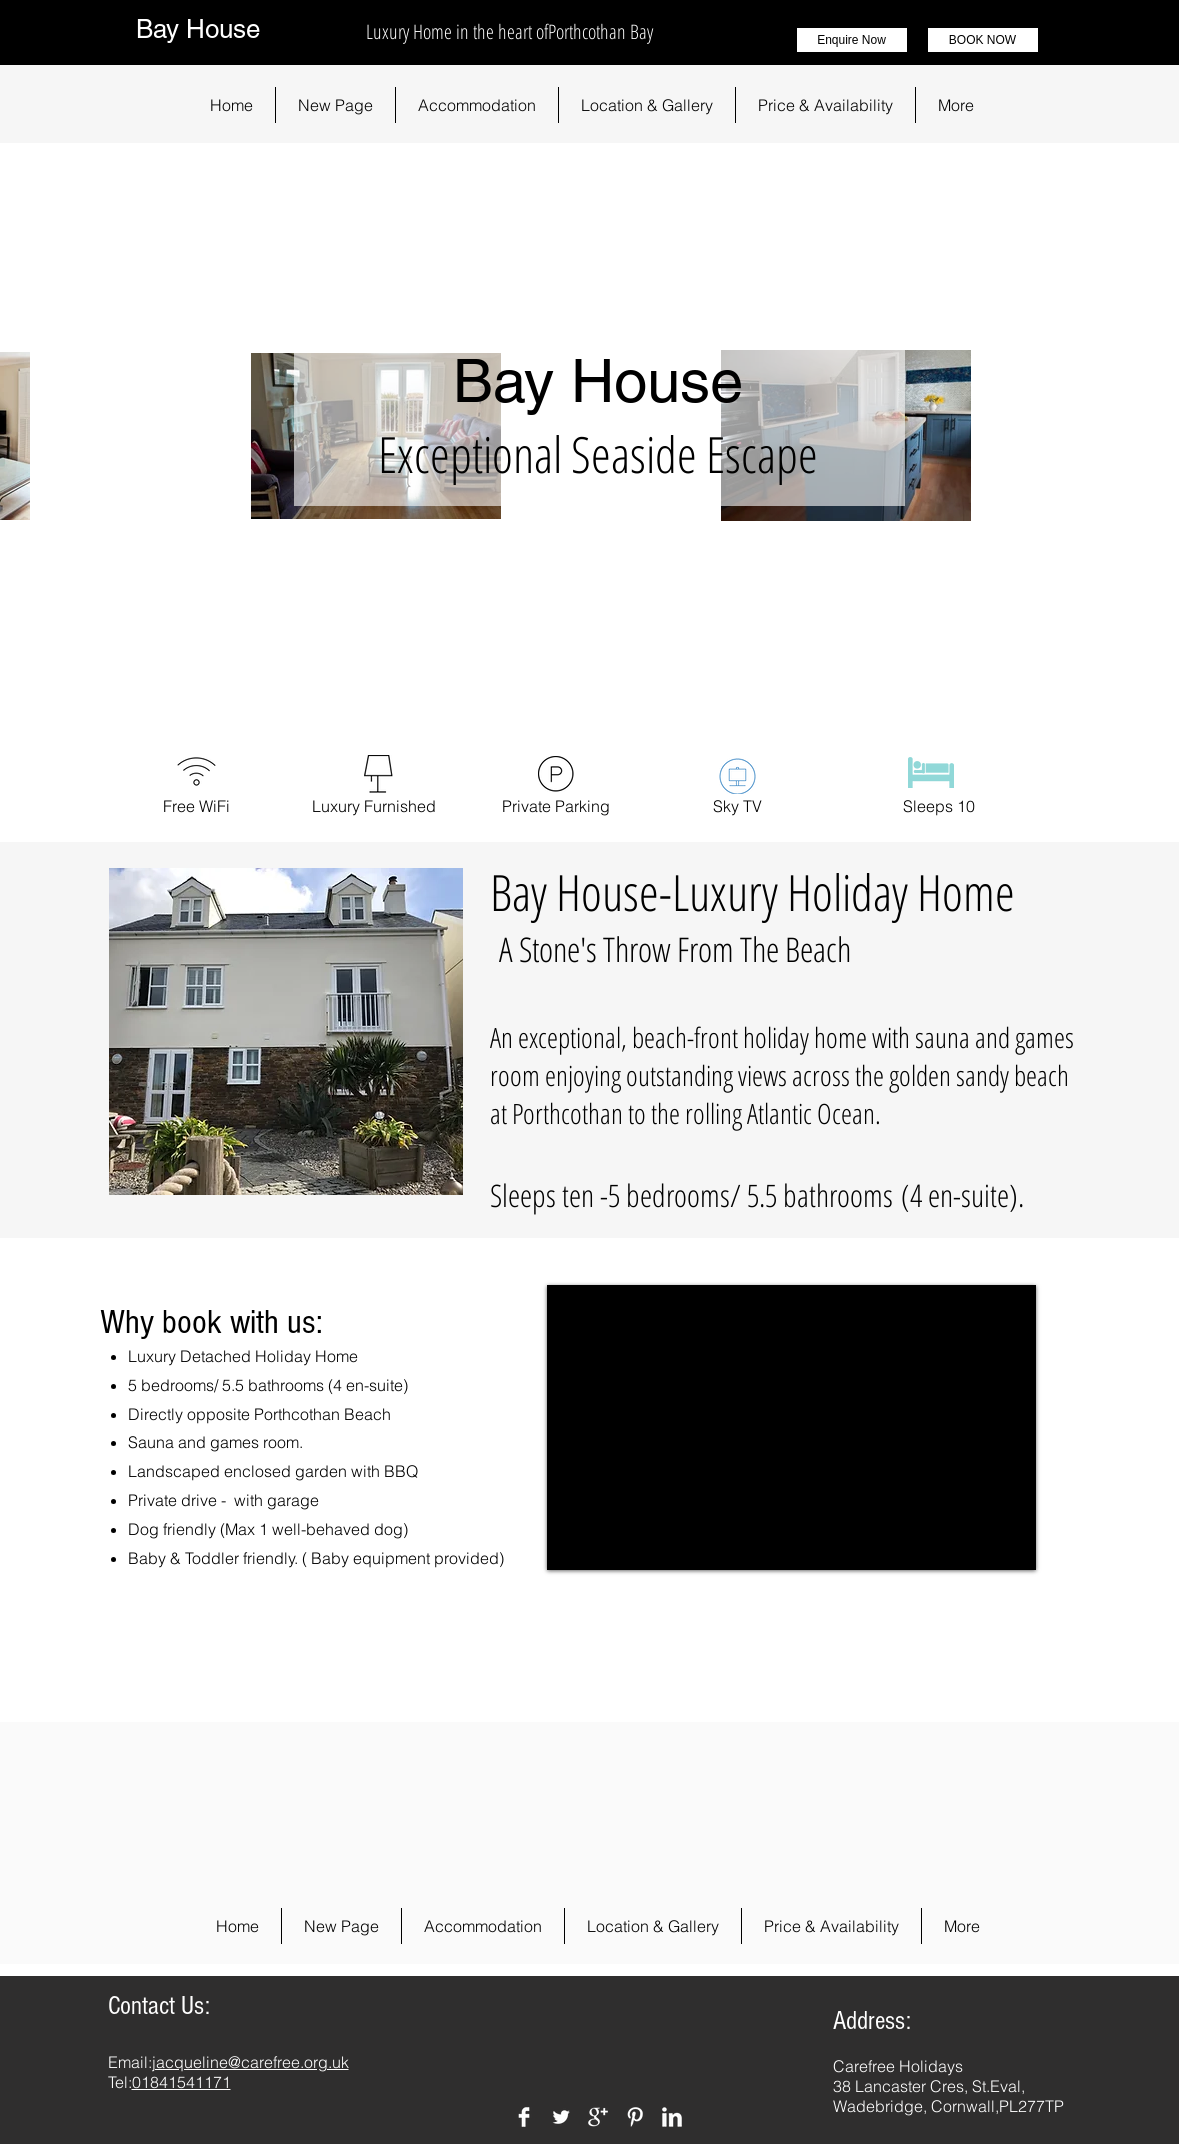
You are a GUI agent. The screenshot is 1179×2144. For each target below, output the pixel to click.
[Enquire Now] (852, 40)
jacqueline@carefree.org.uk (250, 2062)
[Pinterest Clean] (635, 2117)
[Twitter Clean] (561, 2117)
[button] (477, 105)
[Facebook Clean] (524, 2117)
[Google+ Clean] (598, 2117)
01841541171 (181, 2082)
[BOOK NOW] (983, 40)
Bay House (198, 29)
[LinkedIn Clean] (672, 2117)
